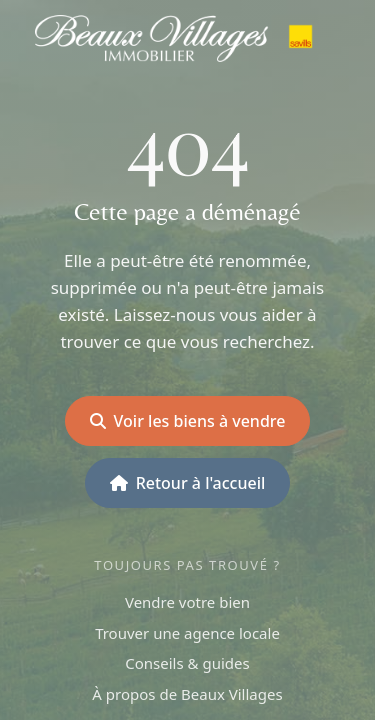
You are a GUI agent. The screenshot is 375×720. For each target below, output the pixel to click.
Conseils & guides (187, 663)
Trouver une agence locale (187, 633)
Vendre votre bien (187, 602)
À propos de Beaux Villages (187, 694)
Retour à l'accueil (188, 483)
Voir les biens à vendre (188, 421)
